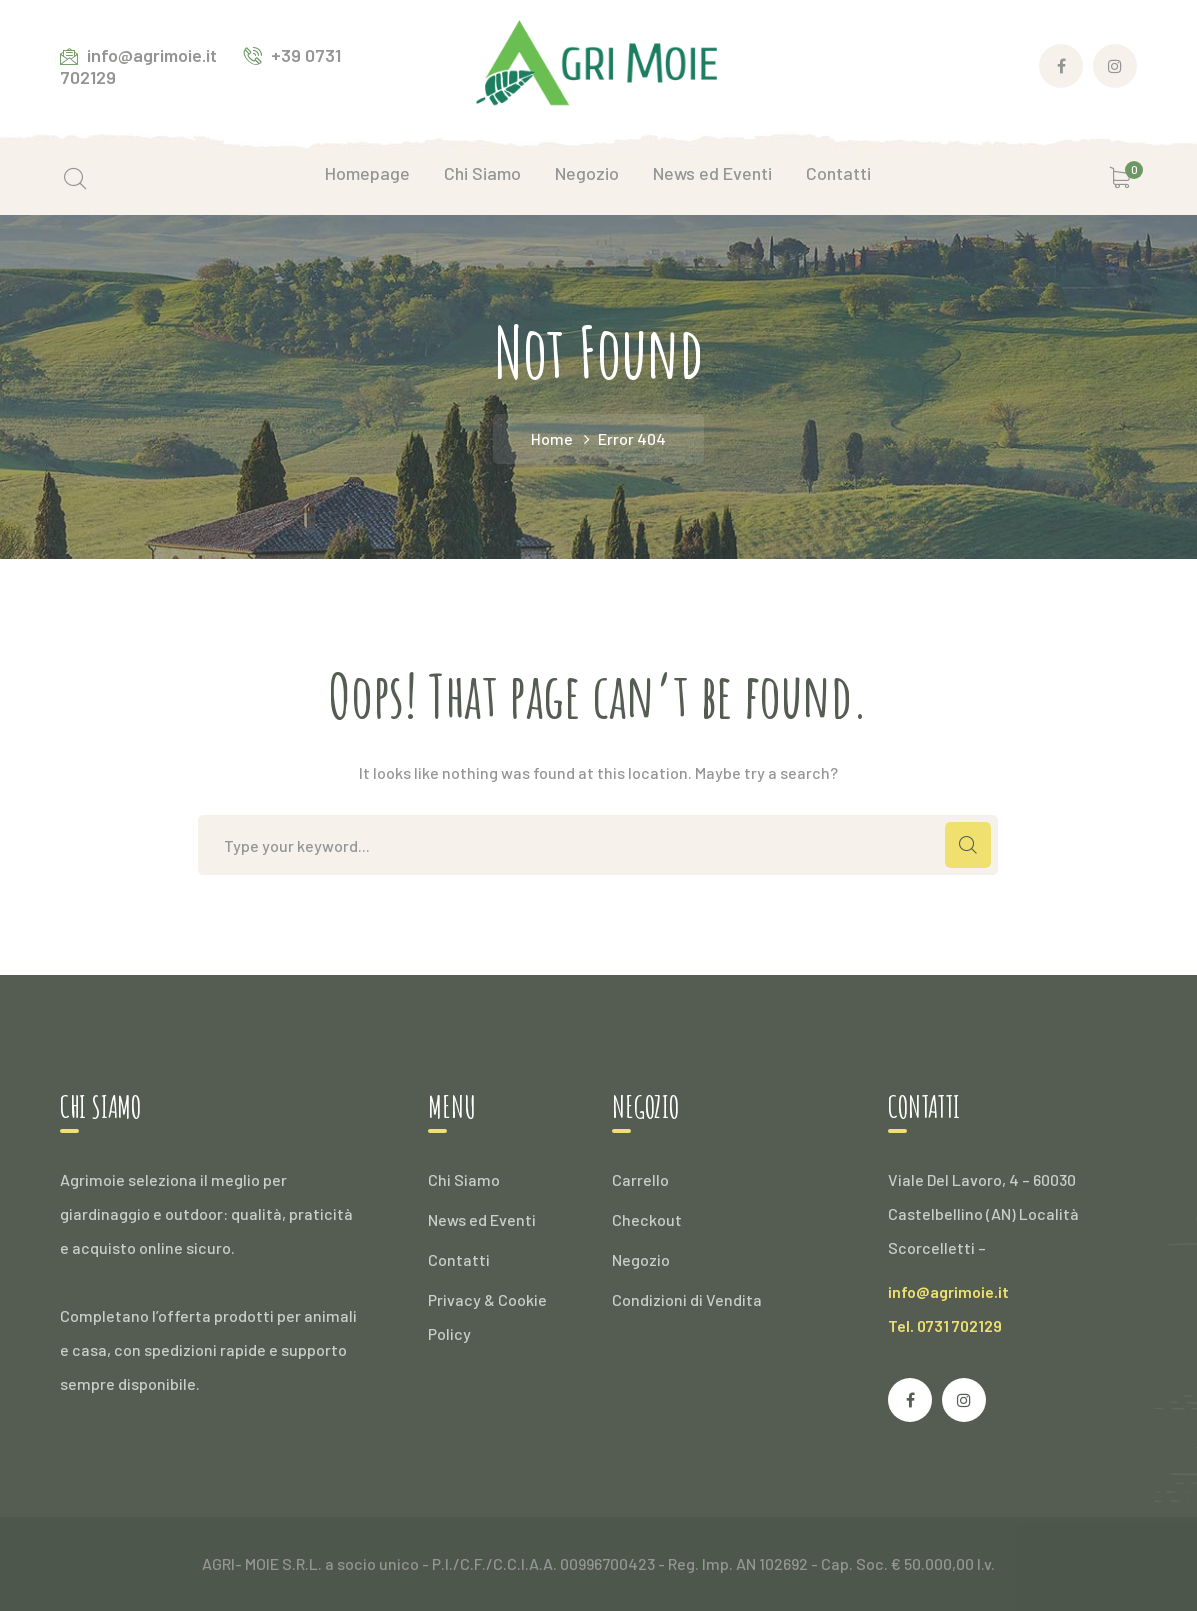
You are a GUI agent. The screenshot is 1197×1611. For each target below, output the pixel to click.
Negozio (641, 1259)
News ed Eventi (482, 1219)
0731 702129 (959, 1325)
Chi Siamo (464, 1179)
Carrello (640, 1179)
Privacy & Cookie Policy (487, 1316)
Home (552, 438)
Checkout (647, 1219)
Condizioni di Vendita (687, 1299)
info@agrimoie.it (948, 1291)
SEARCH (968, 845)
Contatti (459, 1259)
